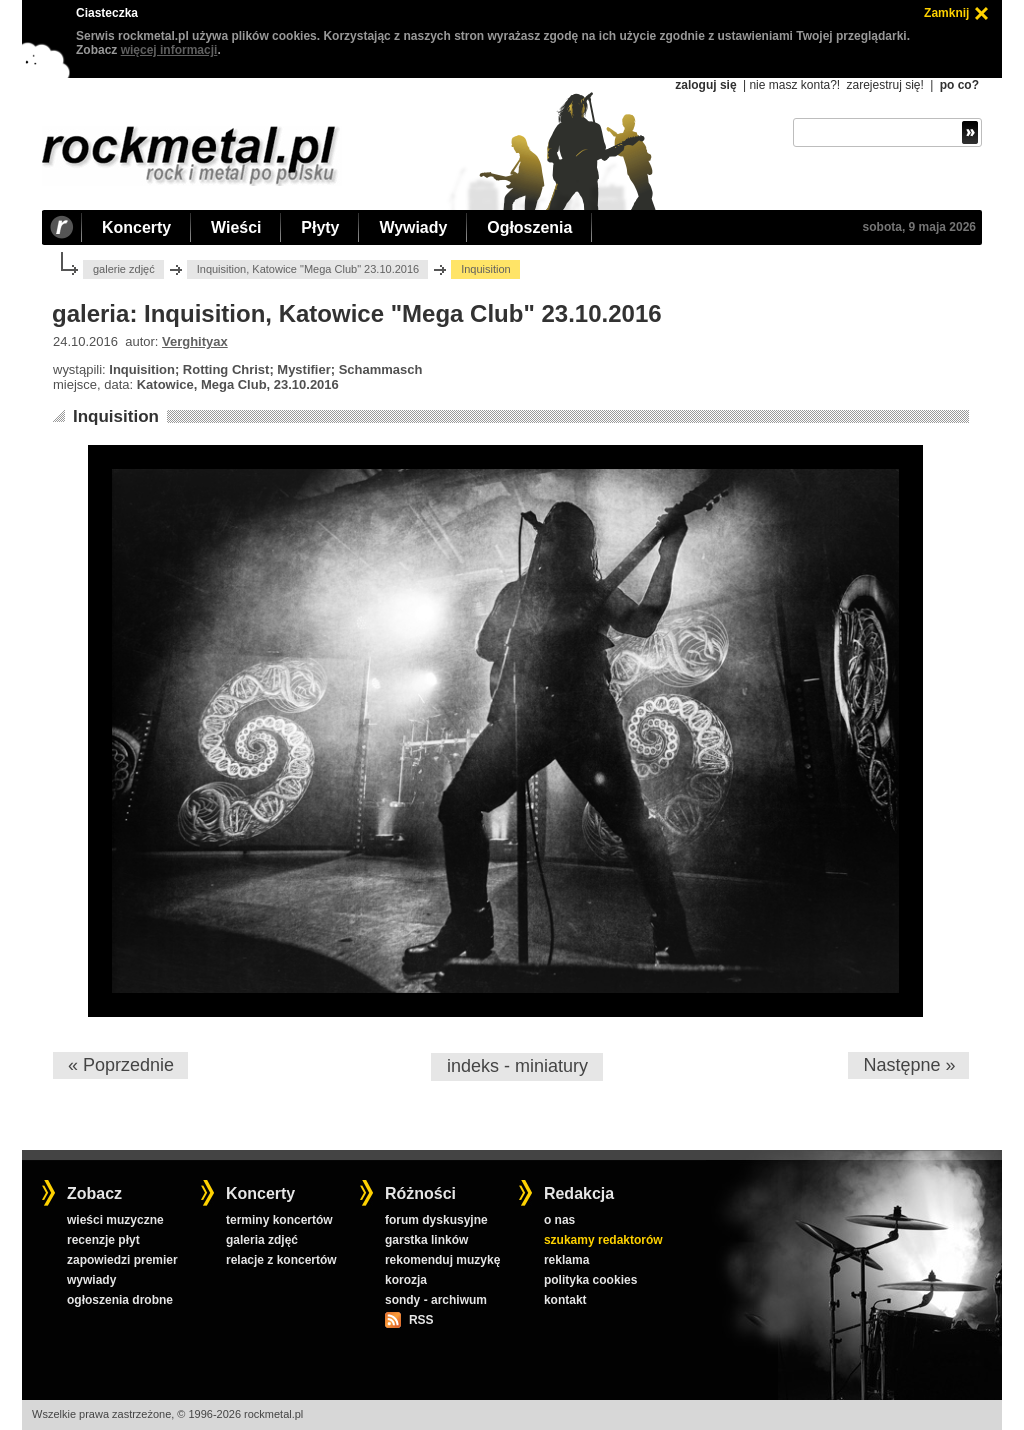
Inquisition (116, 416)
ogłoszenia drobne (120, 1300)
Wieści (236, 227)
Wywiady (413, 227)
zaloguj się (705, 85)
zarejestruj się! (884, 85)
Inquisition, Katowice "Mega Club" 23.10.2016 (308, 269)
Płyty (320, 227)
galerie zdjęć (124, 269)
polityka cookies (590, 1280)
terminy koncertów (279, 1220)
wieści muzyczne (115, 1220)
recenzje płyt (103, 1240)
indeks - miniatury (517, 1066)
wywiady (91, 1280)
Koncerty (136, 227)
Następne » (909, 1065)
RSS (421, 1320)
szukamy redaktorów (603, 1240)
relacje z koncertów (281, 1260)
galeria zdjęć (262, 1240)
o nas (559, 1220)
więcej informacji (169, 50)
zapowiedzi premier (122, 1260)
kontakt (565, 1300)
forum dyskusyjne (436, 1220)
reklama (566, 1260)
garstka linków (426, 1240)
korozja (406, 1280)
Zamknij (946, 13)
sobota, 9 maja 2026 (919, 227)
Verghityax (195, 341)
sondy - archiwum (436, 1300)
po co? (959, 85)
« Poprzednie (121, 1065)
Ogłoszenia (529, 227)
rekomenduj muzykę (442, 1260)
